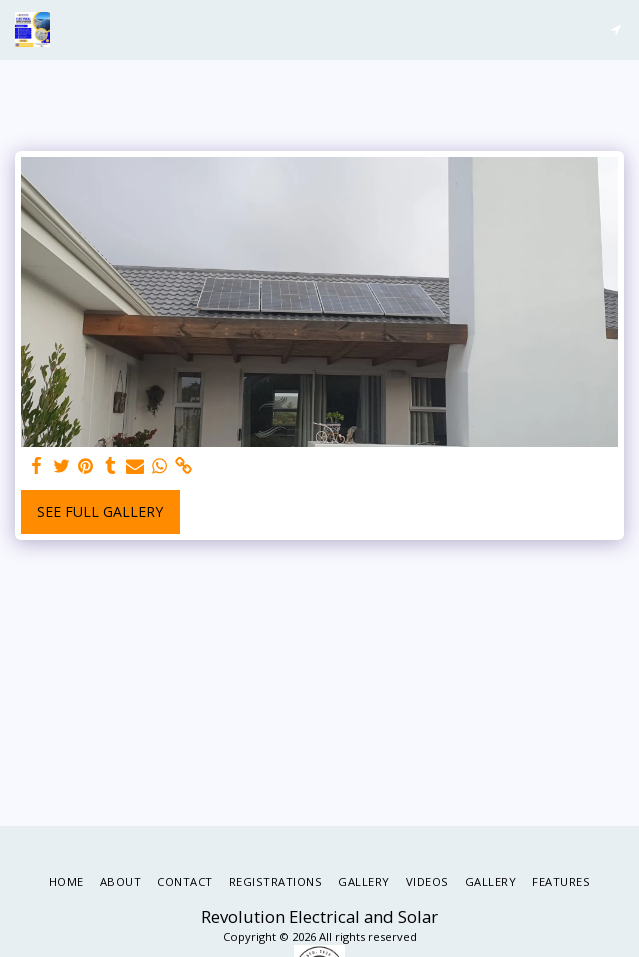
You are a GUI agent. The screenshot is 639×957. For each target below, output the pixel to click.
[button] (615, 29)
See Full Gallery (100, 511)
